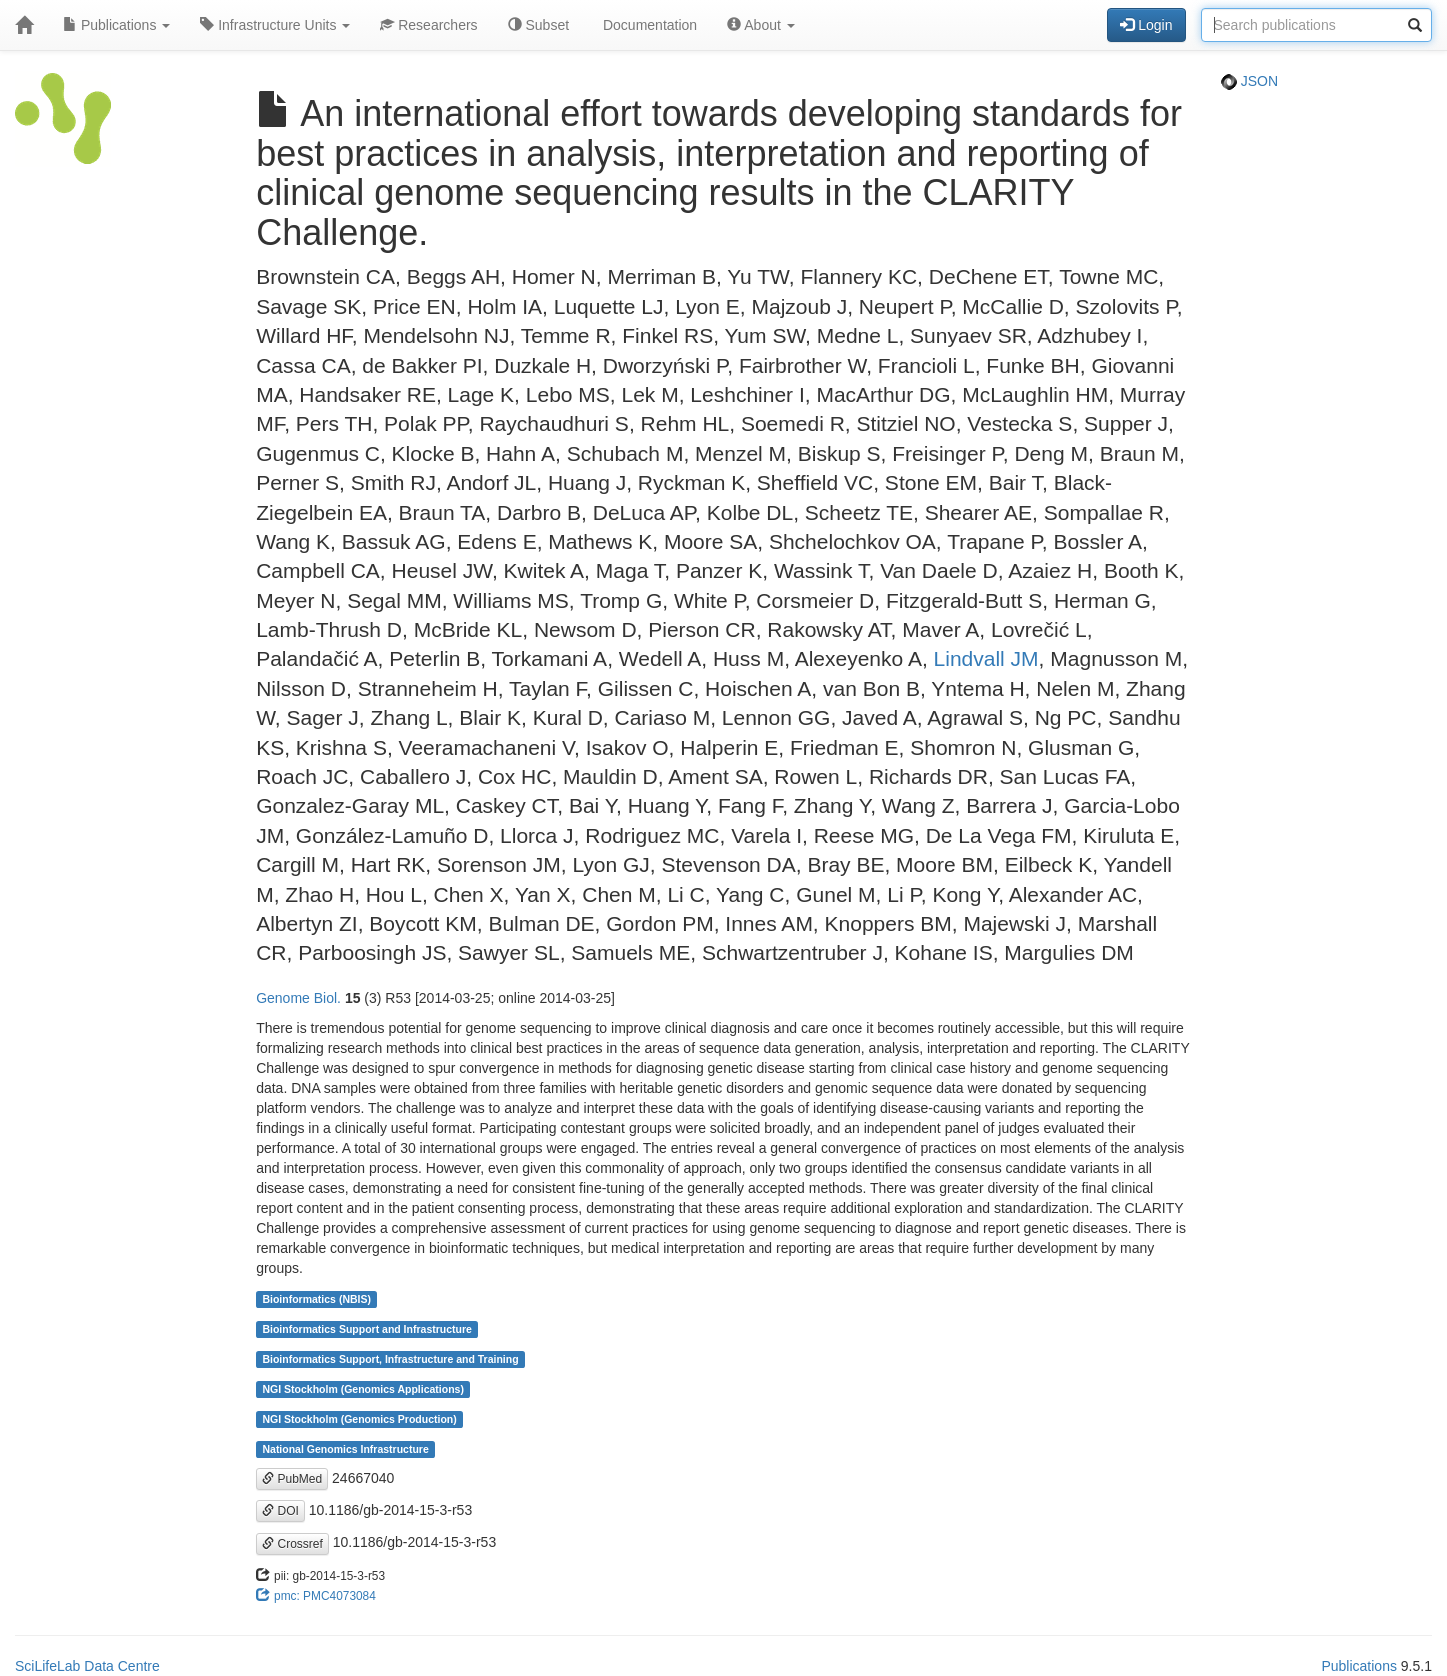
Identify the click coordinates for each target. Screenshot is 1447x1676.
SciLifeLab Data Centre (87, 1666)
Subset (538, 25)
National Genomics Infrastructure (345, 1449)
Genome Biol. (298, 998)
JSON (1249, 81)
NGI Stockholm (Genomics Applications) (362, 1389)
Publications (116, 25)
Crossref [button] (292, 1544)
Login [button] (1146, 25)
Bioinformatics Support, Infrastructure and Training (390, 1359)
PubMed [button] (292, 1479)
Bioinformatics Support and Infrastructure (366, 1329)
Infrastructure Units (275, 25)
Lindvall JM (986, 658)
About (761, 25)
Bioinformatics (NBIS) (316, 1299)
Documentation (648, 25)
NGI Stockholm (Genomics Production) (359, 1419)
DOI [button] (280, 1511)
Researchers (428, 25)
